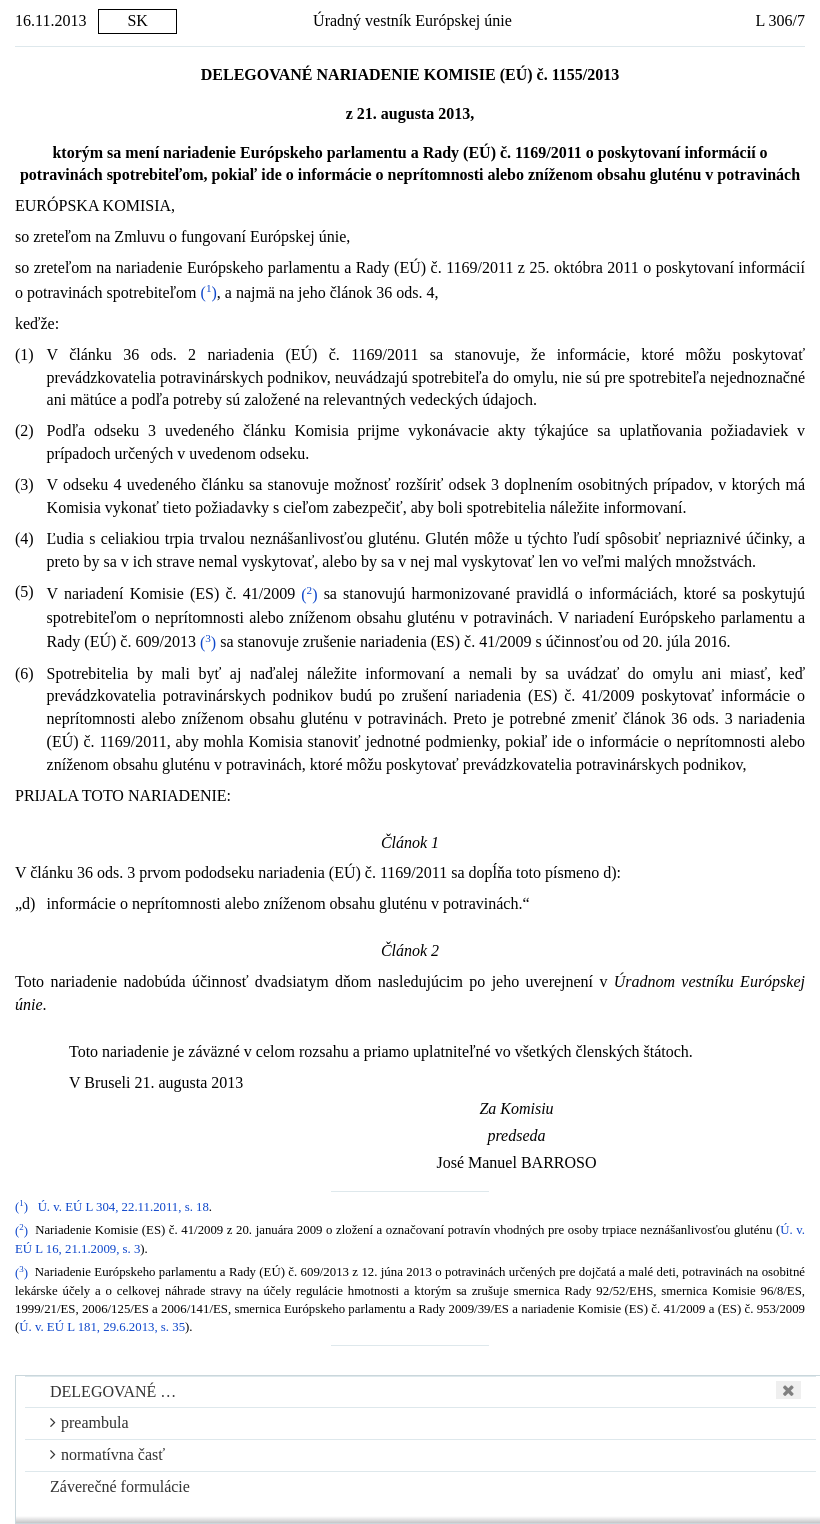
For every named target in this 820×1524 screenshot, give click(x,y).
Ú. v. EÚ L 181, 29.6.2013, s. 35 (102, 1327)
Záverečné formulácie (120, 1486)
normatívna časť (107, 1454)
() (209, 292)
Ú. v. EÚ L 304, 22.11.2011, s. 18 (123, 1207)
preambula (89, 1422)
